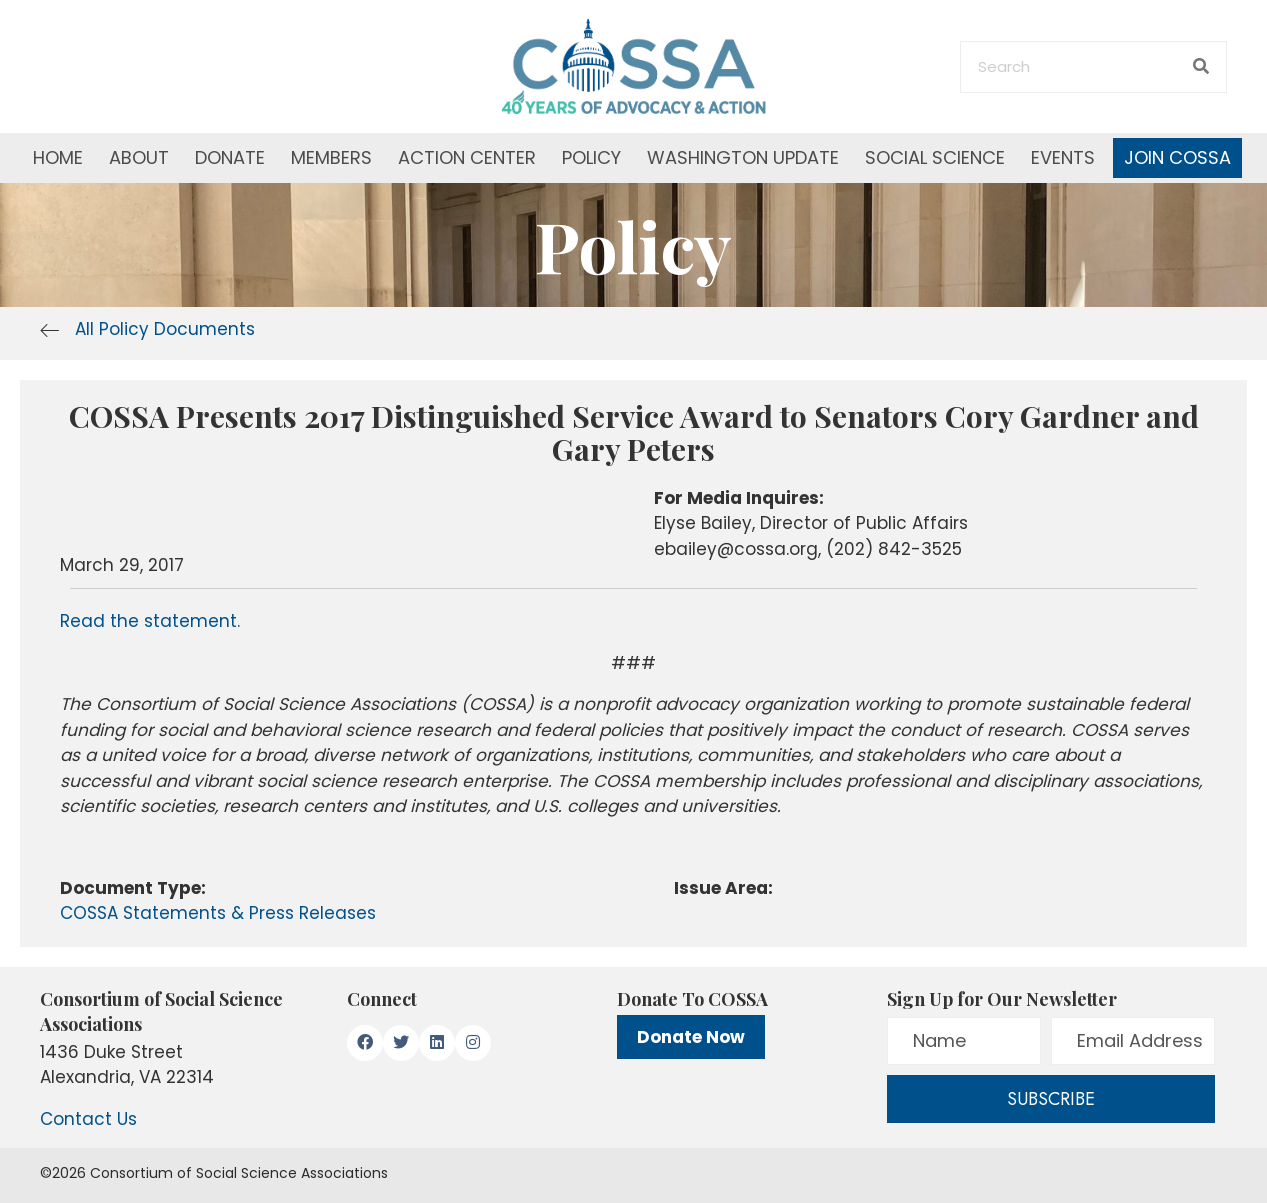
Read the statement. (150, 621)
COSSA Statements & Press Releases (218, 913)
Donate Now (691, 1037)
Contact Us (88, 1119)
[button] (365, 1043)
